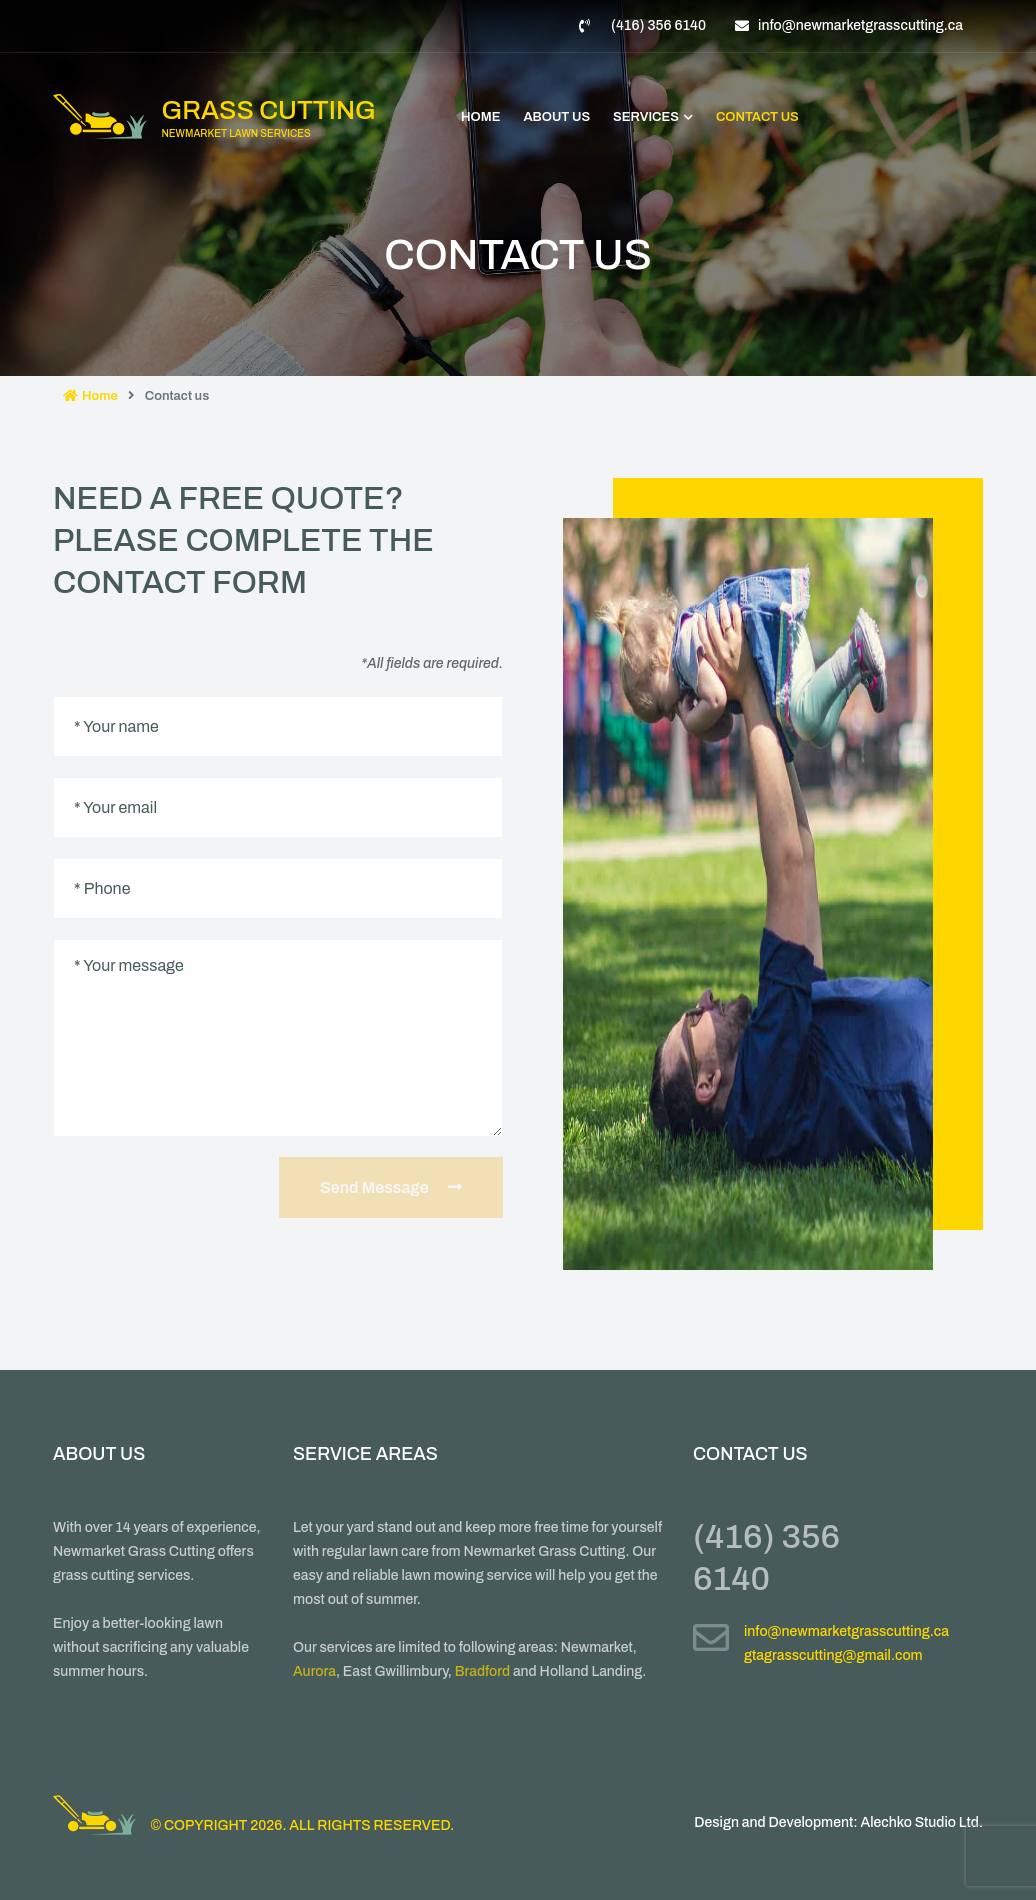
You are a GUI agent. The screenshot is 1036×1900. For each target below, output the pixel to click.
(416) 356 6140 (658, 25)
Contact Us (757, 117)
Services (653, 117)
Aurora (314, 1671)
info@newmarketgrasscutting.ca (860, 25)
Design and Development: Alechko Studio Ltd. (838, 1822)
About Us (556, 117)
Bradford (482, 1671)
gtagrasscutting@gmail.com (833, 1655)
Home (480, 117)
